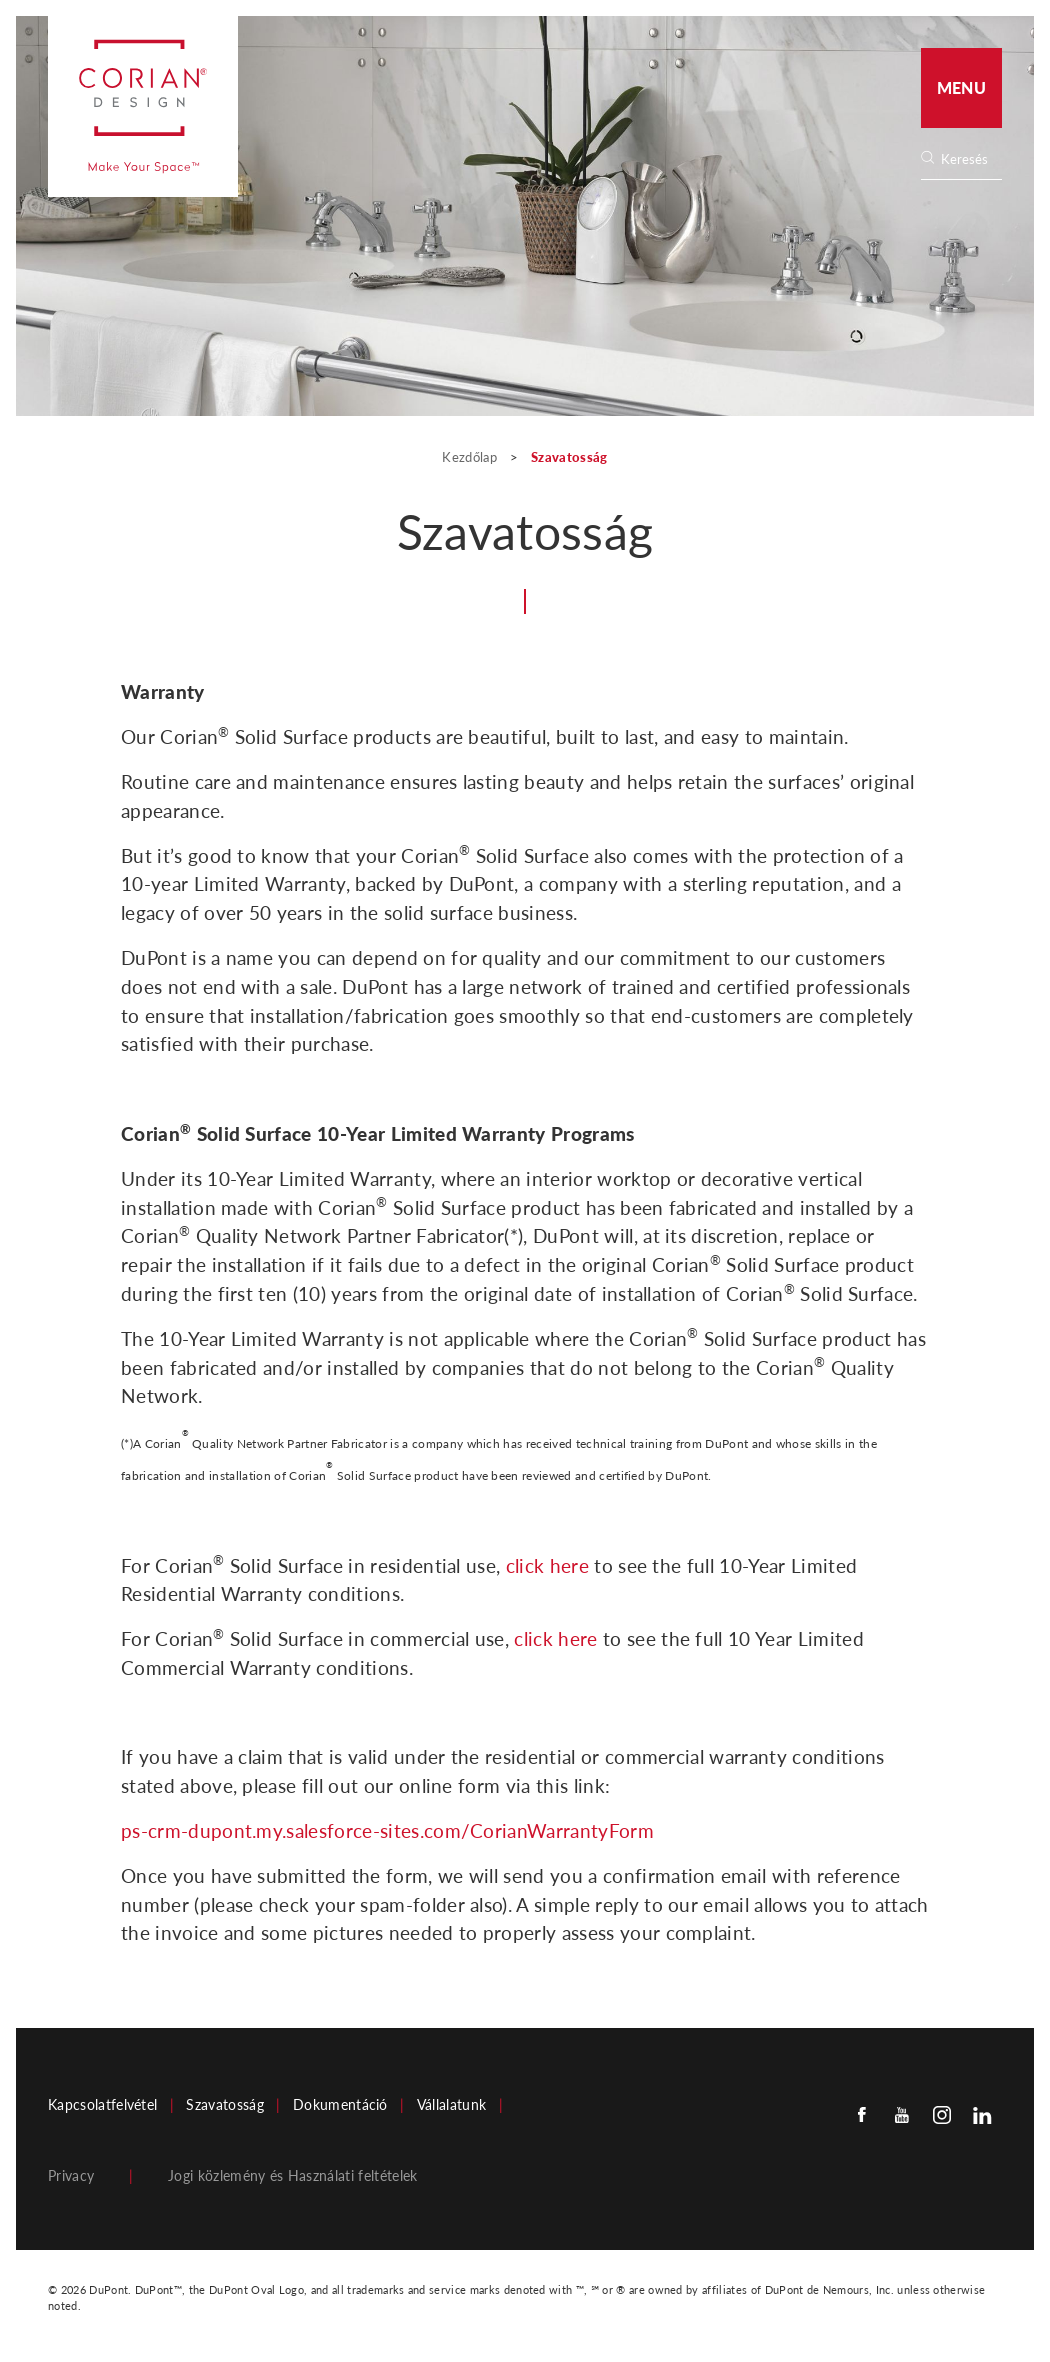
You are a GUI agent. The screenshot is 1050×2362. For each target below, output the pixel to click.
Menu (961, 87)
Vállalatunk (452, 2105)
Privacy (71, 2176)
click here (547, 1565)
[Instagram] (942, 2113)
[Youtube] (902, 2113)
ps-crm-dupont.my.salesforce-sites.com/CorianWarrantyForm (387, 1830)
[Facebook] (862, 2113)
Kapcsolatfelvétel (102, 2105)
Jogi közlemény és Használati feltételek (292, 2176)
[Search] (968, 159)
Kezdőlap (471, 457)
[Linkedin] (982, 2113)
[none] (970, 159)
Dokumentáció (340, 2105)
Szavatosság (225, 2105)
